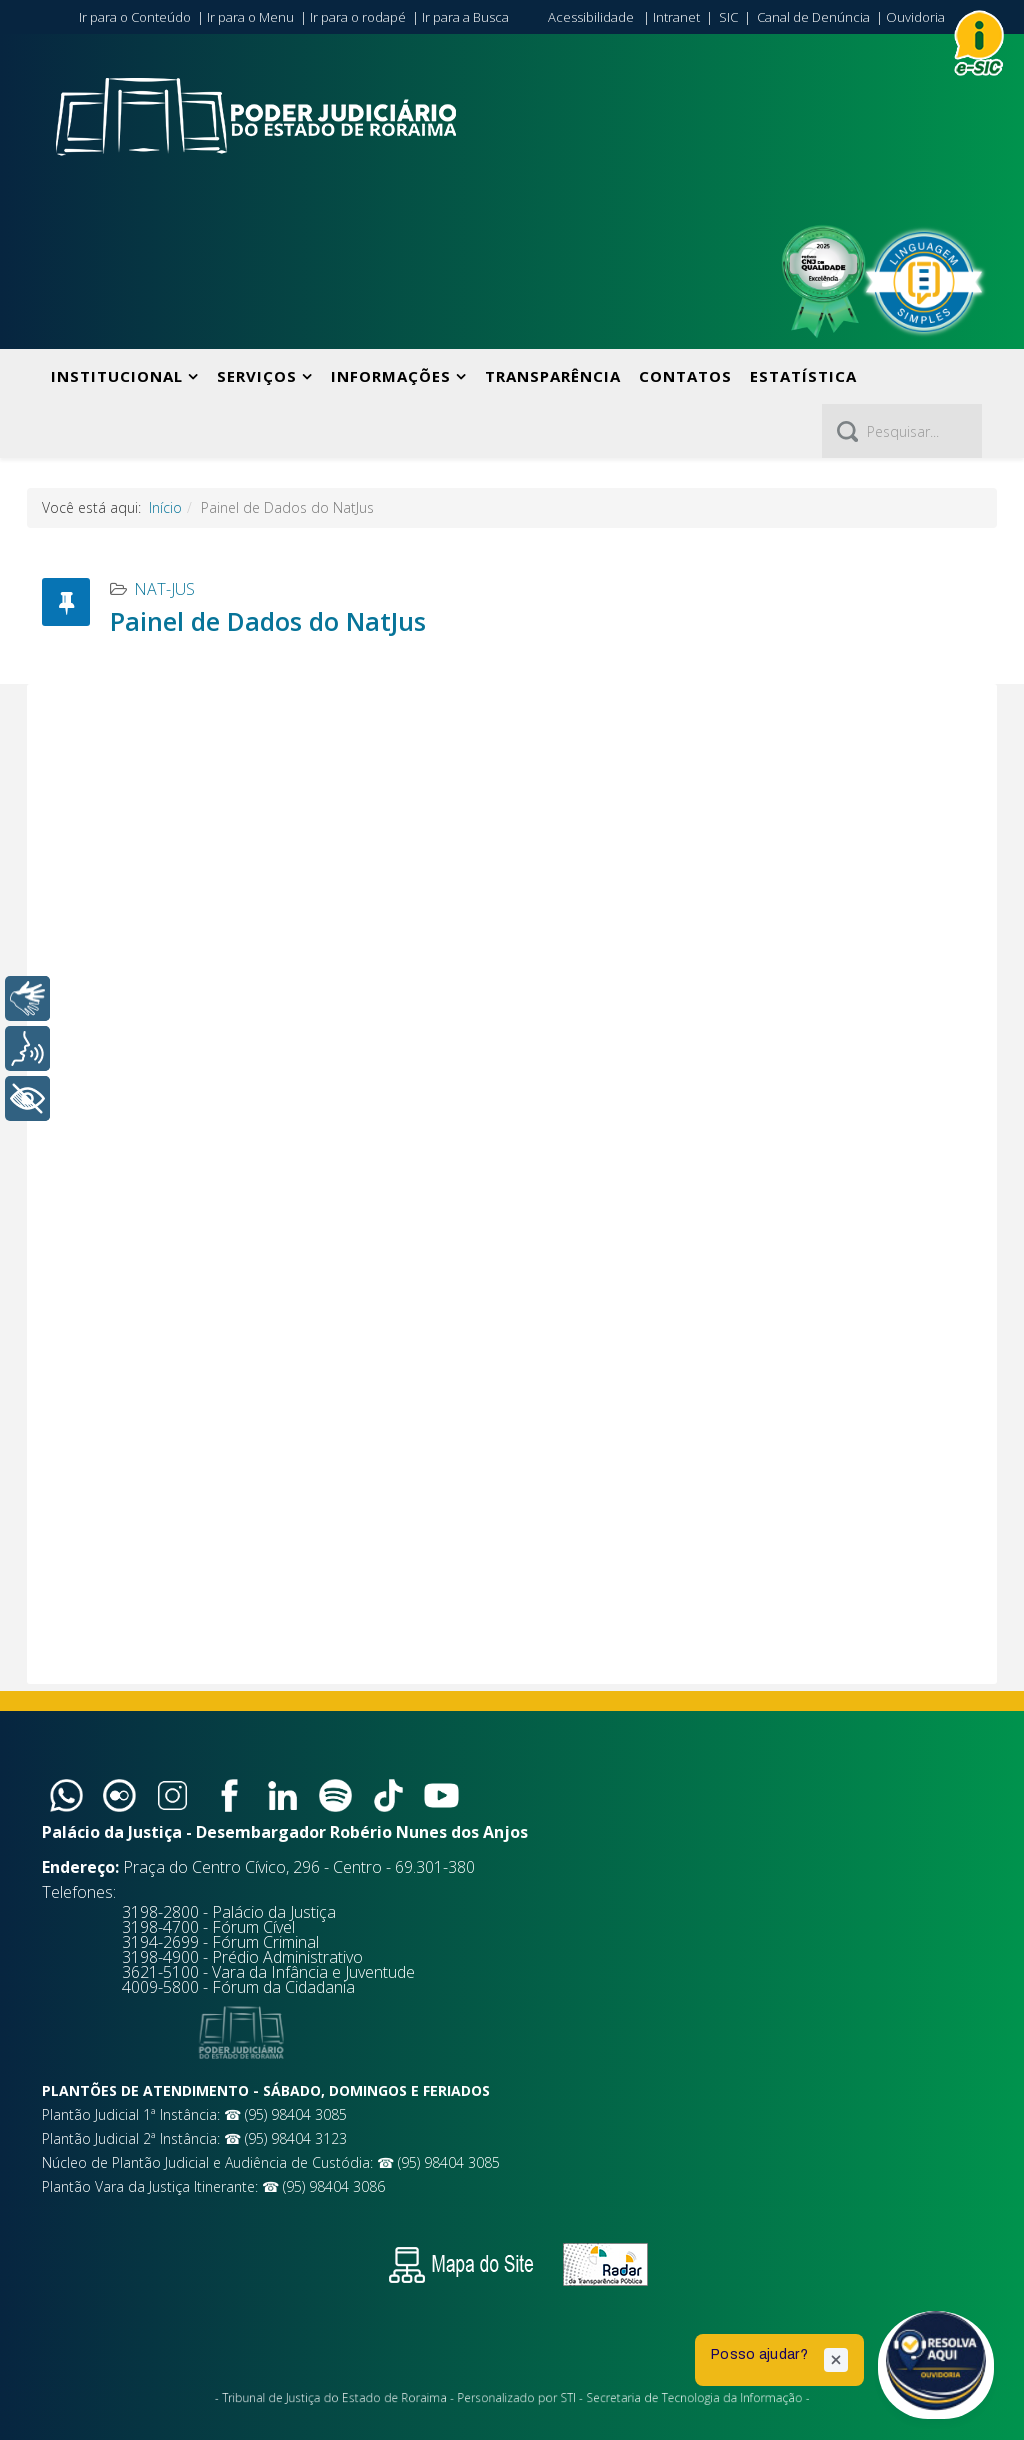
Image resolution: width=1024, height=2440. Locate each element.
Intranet (676, 17)
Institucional (117, 376)
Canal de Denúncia (813, 17)
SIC (728, 17)
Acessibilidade (591, 17)
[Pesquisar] (902, 431)
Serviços (257, 376)
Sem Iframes (512, 1184)
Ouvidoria (915, 17)
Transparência (553, 376)
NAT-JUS (164, 589)
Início (165, 507)
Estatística (803, 376)
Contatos (685, 376)
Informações (391, 376)
